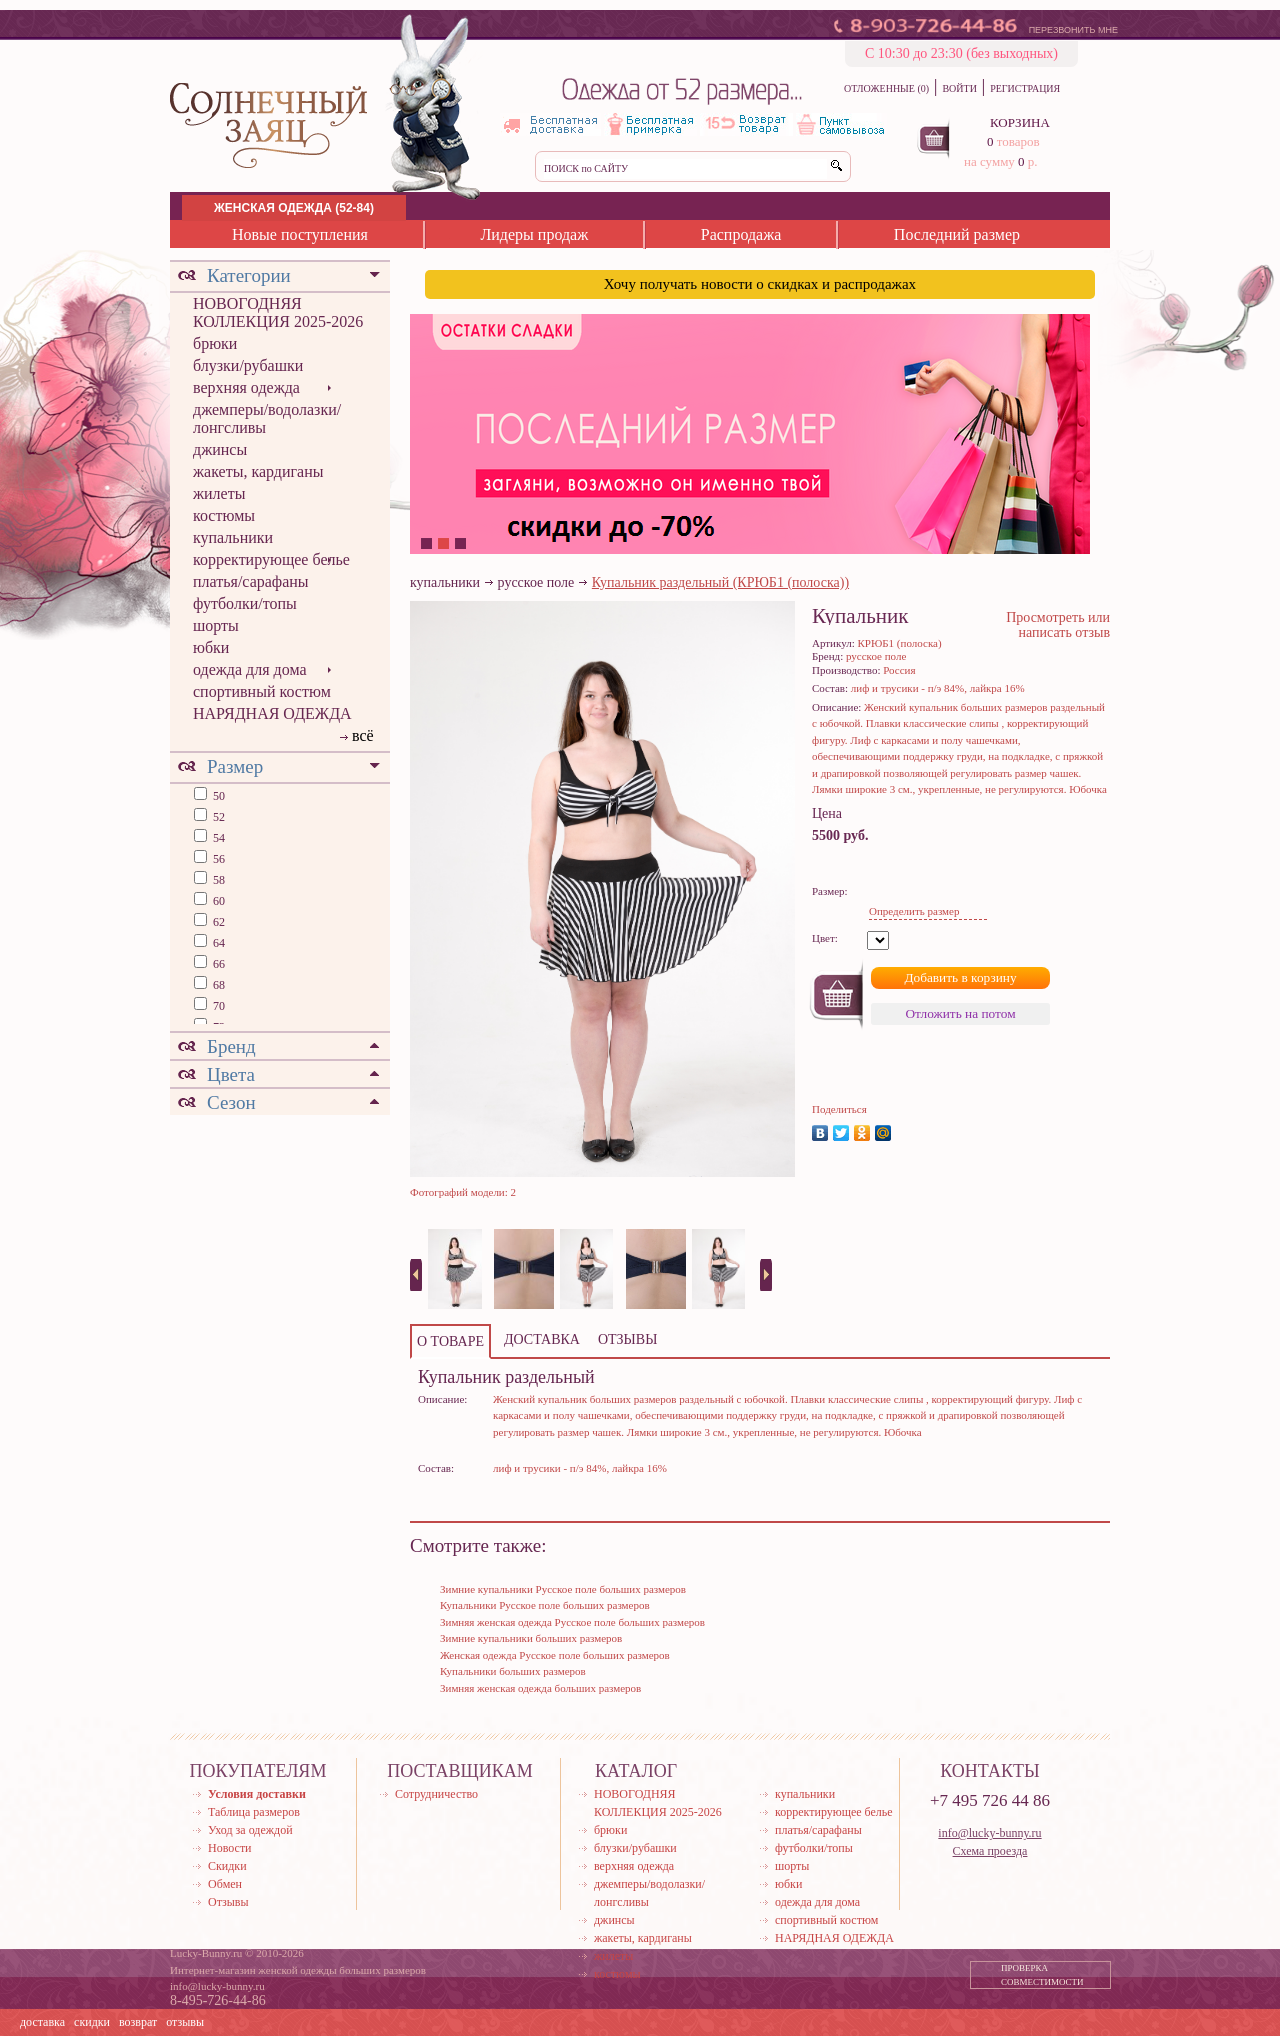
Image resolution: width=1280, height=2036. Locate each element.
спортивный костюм (262, 691)
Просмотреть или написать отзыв (1058, 625)
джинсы (220, 449)
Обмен (225, 1884)
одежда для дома (250, 669)
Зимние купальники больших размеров (531, 1638)
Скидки (227, 1866)
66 (217, 964)
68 (217, 985)
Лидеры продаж (534, 234)
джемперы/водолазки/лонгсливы (267, 418)
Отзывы (228, 1902)
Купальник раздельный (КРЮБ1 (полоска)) (720, 582)
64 (217, 943)
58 (217, 880)
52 (217, 817)
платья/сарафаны (251, 581)
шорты (216, 625)
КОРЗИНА (1020, 122)
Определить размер (914, 911)
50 (217, 796)
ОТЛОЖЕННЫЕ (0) (886, 88)
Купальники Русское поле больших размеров (545, 1605)
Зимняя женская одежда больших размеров (540, 1688)
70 (217, 1006)
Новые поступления (300, 234)
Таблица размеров (254, 1812)
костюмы (224, 515)
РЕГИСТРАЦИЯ (1025, 88)
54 (217, 838)
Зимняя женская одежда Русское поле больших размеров (572, 1622)
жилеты (219, 493)
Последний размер (957, 234)
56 (217, 859)
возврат (138, 2022)
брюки (215, 343)
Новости (230, 1848)
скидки (92, 2022)
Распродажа (741, 234)
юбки (211, 647)
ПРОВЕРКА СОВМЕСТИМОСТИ (1042, 1975)
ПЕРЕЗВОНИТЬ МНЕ (1073, 30)
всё (363, 735)
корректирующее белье (271, 559)
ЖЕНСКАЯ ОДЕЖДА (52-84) (294, 208)
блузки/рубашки (248, 365)
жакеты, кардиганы (258, 471)
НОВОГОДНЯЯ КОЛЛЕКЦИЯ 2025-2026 (278, 312)
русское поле (536, 582)
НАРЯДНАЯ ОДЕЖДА (272, 713)
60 (217, 901)
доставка (42, 2022)
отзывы (185, 2022)
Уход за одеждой (250, 1830)
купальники (233, 537)
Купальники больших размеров (513, 1671)
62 (217, 922)
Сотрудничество (436, 1794)
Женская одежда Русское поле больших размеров (555, 1655)
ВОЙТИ (959, 88)
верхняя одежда (246, 387)
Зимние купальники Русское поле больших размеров (563, 1589)
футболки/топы (245, 603)
